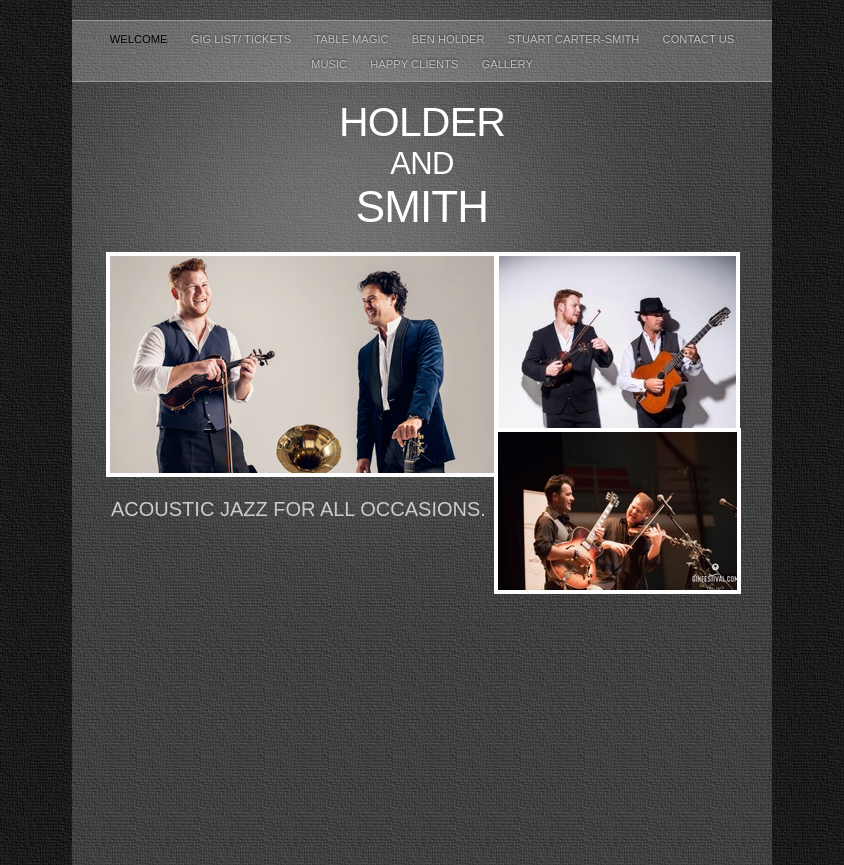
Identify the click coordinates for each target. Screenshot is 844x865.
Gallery (506, 64)
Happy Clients (415, 64)
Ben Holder (450, 39)
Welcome (140, 39)
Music (330, 64)
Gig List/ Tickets (243, 39)
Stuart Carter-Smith (575, 39)
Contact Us (699, 39)
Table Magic (353, 39)
